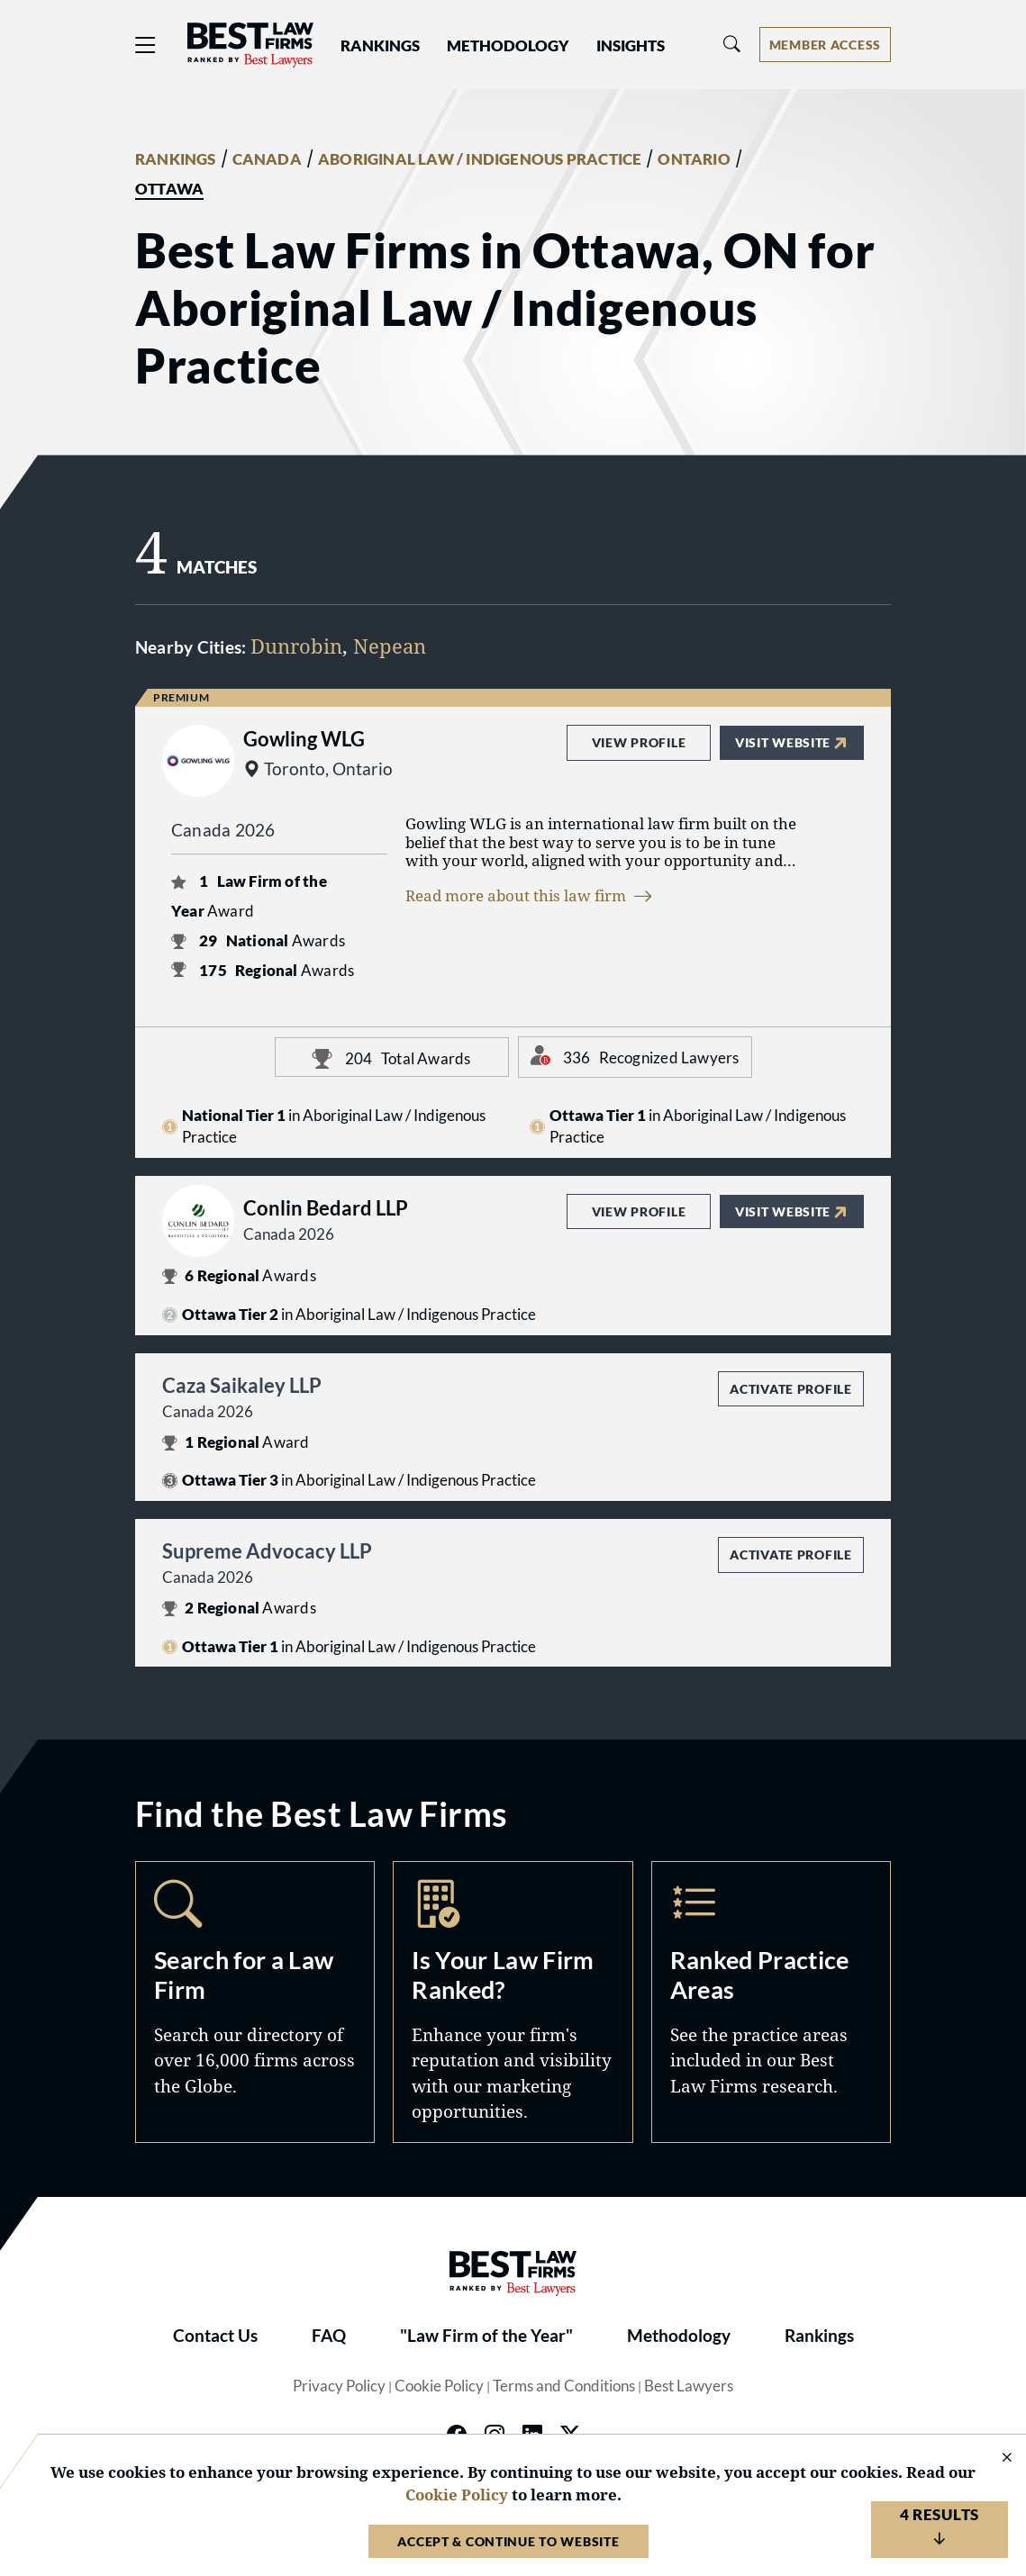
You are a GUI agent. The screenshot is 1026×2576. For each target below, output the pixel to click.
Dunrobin (296, 646)
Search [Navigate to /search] (255, 2002)
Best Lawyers (688, 2386)
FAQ (329, 2336)
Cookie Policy (439, 2386)
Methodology (679, 2336)
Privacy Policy (339, 2386)
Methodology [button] (508, 46)
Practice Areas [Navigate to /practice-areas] (771, 2002)
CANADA (267, 159)
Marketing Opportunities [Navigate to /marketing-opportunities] (512, 2002)
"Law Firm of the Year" (486, 2336)
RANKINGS (175, 159)
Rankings (819, 2336)
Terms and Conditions (564, 2386)
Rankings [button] (380, 46)
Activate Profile (790, 1388)
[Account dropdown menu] (825, 44)
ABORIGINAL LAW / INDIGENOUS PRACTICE (479, 159)
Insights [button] (630, 46)
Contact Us (215, 2336)
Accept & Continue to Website (508, 2541)
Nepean (389, 646)
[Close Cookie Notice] (995, 2458)
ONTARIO (694, 159)
